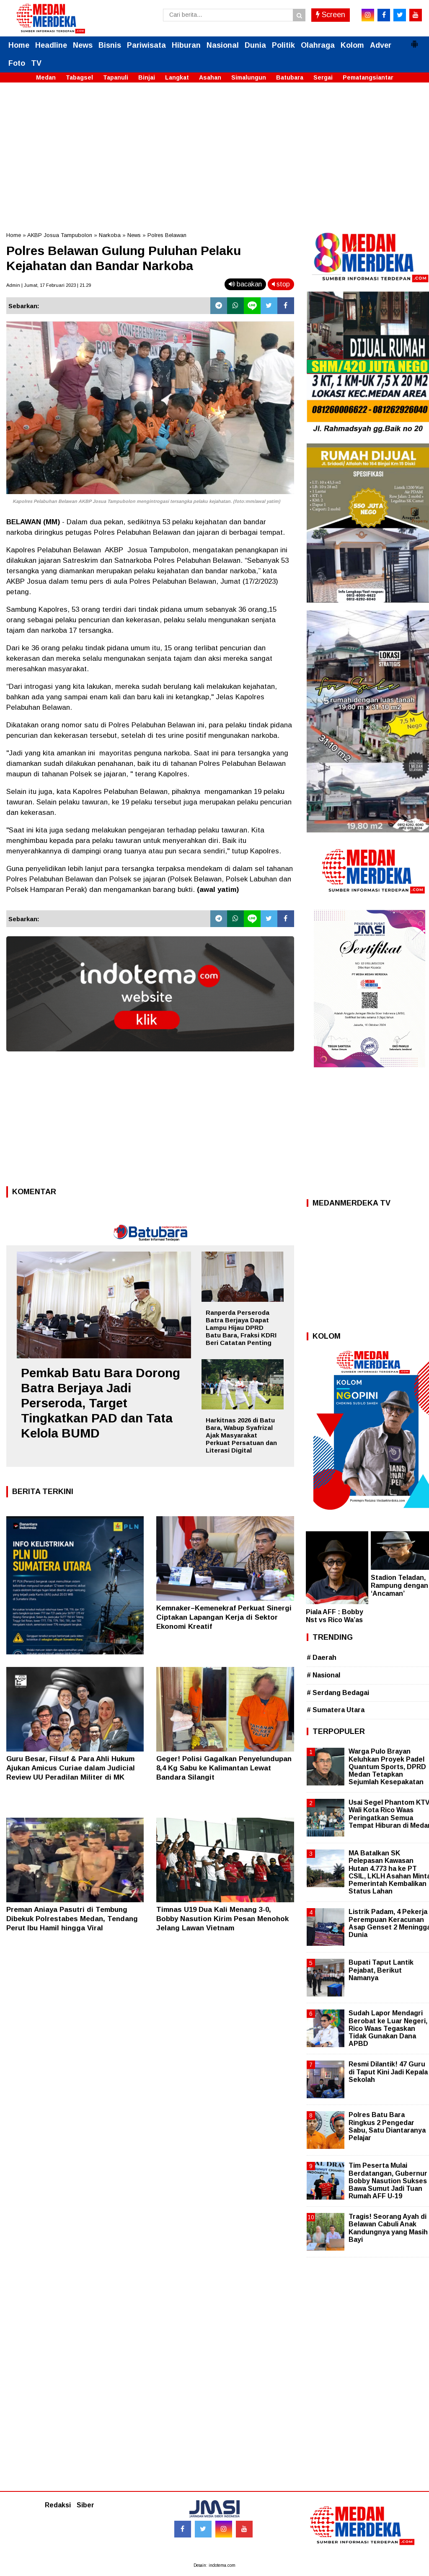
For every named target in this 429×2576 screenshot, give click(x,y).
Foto (16, 63)
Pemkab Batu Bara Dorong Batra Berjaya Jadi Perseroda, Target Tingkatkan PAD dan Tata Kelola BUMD (100, 1403)
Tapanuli (115, 77)
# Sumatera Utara (335, 1709)
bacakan (245, 284)
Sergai (323, 77)
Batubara (289, 77)
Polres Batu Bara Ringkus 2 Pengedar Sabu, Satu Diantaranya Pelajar (387, 2126)
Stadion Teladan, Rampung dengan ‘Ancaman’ (399, 1585)
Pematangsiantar (368, 77)
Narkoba (110, 235)
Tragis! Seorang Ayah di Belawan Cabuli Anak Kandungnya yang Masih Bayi (388, 2228)
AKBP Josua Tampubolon (59, 235)
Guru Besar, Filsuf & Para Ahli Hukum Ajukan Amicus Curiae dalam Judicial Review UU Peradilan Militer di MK (70, 1768)
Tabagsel (79, 77)
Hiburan (186, 45)
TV (36, 63)
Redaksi (58, 2505)
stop (281, 284)
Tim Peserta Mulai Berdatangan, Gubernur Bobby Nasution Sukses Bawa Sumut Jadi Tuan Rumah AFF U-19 (388, 2181)
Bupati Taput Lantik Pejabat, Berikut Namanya (381, 1970)
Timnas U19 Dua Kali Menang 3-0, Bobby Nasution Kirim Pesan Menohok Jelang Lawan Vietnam (222, 1919)
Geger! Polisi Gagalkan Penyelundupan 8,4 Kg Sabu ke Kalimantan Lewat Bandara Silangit (224, 1768)
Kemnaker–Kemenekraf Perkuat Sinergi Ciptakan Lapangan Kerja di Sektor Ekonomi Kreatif (224, 1617)
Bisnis (109, 45)
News (83, 45)
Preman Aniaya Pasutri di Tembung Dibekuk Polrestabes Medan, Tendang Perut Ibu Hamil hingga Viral (72, 1919)
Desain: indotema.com (214, 2565)
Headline (51, 45)
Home (18, 45)
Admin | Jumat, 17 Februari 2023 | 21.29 (48, 285)
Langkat (177, 77)
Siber (85, 2505)
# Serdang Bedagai (338, 1692)
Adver (380, 45)
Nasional (223, 45)
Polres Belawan (166, 235)
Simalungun (248, 77)
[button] (414, 40)
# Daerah (321, 1657)
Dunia (255, 45)
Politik (283, 45)
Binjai (146, 77)
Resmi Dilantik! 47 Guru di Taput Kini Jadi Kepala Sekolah (388, 2072)
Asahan (210, 77)
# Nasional (323, 1675)
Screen (330, 14)
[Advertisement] (214, 151)
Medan (46, 77)
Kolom (352, 45)
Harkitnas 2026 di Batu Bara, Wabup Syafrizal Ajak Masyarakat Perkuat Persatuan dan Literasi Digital (241, 1435)
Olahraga (318, 45)
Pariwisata (146, 45)
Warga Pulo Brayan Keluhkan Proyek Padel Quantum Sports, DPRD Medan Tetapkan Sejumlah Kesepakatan (387, 1766)
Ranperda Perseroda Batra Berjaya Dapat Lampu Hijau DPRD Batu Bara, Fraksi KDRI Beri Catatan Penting (241, 1327)
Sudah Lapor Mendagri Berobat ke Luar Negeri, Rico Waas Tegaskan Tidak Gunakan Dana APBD (388, 2028)
